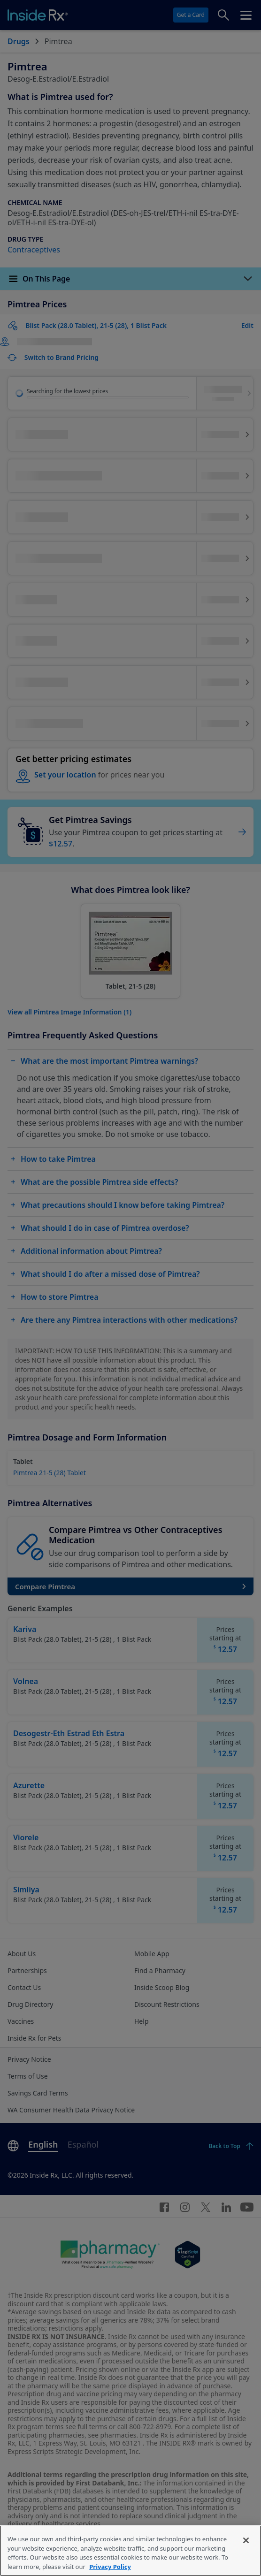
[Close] (246, 2556)
